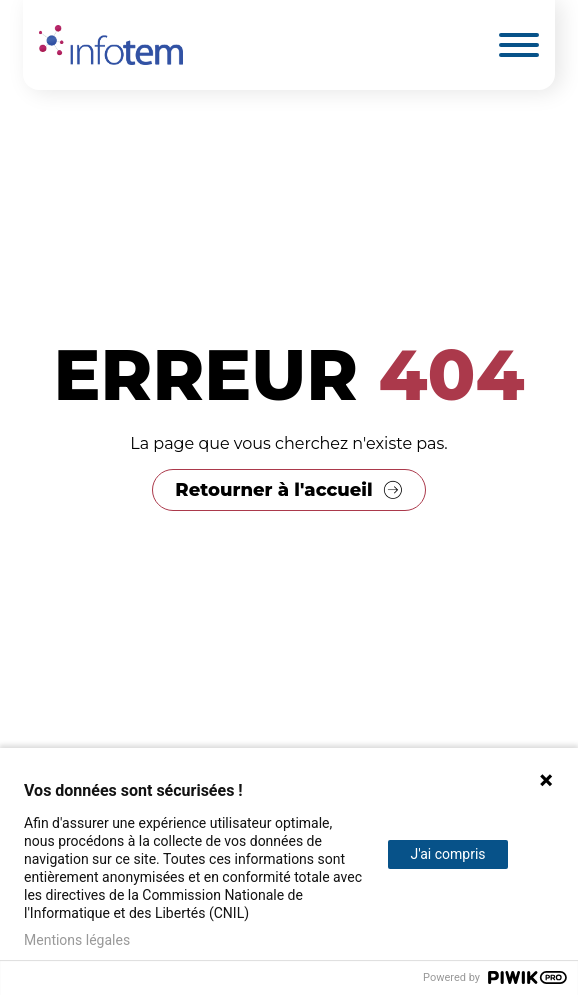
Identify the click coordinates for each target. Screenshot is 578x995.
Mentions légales (77, 940)
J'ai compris (447, 854)
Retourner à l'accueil (273, 490)
